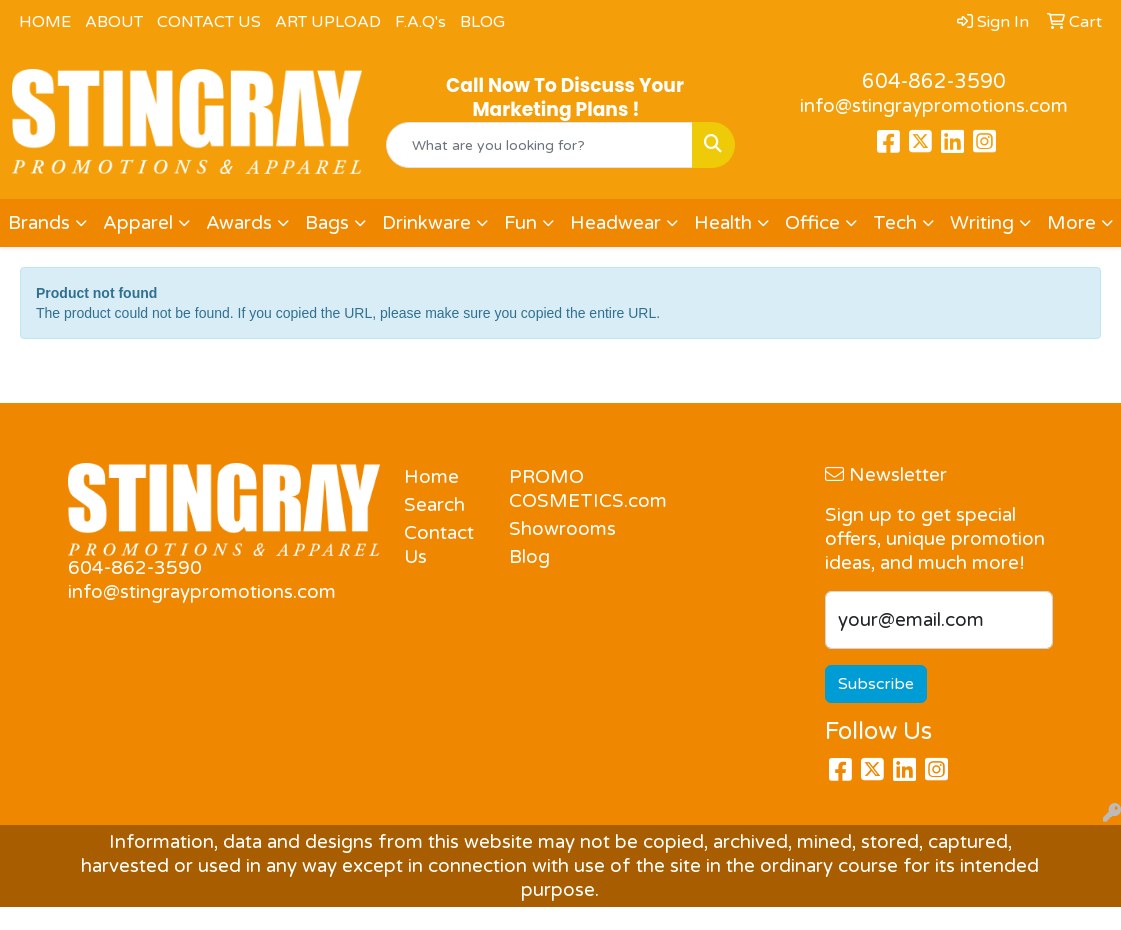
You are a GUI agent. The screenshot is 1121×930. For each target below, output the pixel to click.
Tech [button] (895, 223)
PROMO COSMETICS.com (549, 489)
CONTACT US (209, 22)
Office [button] (812, 223)
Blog (529, 557)
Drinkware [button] (426, 223)
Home (431, 477)
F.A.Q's (420, 22)
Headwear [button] (615, 223)
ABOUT (114, 22)
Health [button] (723, 223)
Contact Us (439, 545)
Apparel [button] (138, 223)
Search (434, 505)
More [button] (1071, 223)
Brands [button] (39, 223)
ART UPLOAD (328, 22)
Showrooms (549, 529)
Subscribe (876, 684)
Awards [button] (239, 223)
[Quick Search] (540, 145)
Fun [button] (520, 223)
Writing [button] (982, 223)
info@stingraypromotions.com (934, 106)
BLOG (482, 22)
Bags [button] (327, 223)
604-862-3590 (934, 82)
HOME (45, 22)
